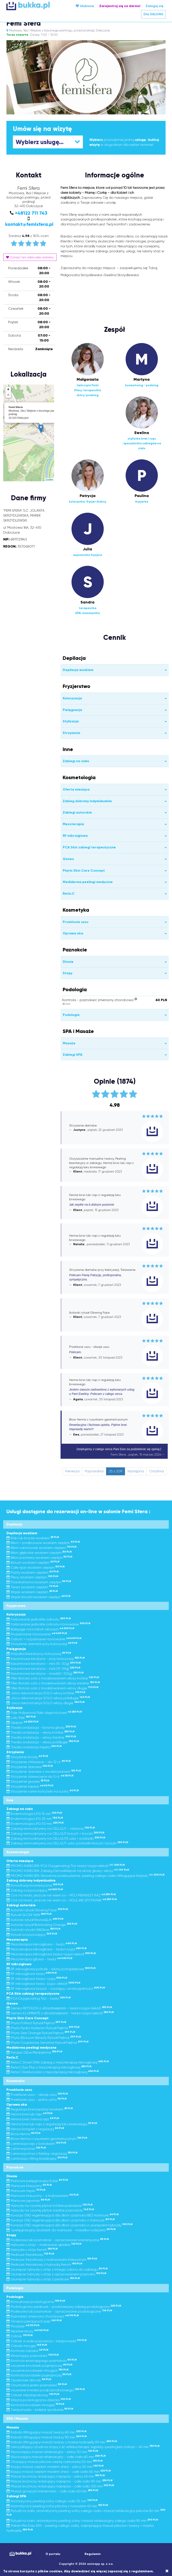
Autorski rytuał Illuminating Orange (41, 1925)
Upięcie (22, 1722)
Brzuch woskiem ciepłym (32, 1562)
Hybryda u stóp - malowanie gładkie (43, 2245)
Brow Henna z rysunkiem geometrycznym (46, 2139)
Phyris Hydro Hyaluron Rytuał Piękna (42, 2028)
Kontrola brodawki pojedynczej (38, 2375)
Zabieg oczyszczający (34, 1890)
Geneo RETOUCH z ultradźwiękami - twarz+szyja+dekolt (59, 2008)
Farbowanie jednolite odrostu (38, 1619)
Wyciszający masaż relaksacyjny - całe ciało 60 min (56, 2457)
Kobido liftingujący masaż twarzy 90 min (46, 2437)
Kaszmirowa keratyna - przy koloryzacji (45, 1659)
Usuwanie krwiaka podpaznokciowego (45, 2390)
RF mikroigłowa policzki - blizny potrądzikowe (51, 1969)
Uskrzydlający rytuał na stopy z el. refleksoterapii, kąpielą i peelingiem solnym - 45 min (83, 2447)
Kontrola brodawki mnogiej (35, 2405)
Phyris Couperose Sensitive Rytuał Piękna (47, 2042)
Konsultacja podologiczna (35, 2302)
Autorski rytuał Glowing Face (37, 1910)
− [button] (8, 395)
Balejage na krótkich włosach (40, 1629)
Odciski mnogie (26, 2346)
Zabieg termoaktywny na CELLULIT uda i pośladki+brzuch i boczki (67, 1843)
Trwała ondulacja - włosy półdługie (42, 1742)
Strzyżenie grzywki (27, 1781)
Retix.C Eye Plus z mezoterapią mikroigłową (48, 2067)
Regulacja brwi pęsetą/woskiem (39, 2109)
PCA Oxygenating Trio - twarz (38, 1998)
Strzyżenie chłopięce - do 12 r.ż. (38, 1762)
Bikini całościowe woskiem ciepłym (41, 1548)
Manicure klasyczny (29, 2186)
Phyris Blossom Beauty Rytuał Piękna (43, 2038)
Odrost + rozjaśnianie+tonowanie (43, 1639)
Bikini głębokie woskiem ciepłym (39, 1553)
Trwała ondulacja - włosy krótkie (40, 1732)
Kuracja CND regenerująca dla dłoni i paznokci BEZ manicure (62, 2215)
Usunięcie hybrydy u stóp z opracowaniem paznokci (56, 2274)
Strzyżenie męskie (29, 1786)
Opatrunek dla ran (28, 2380)
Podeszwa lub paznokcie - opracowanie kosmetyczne (57, 2240)
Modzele (22, 2326)
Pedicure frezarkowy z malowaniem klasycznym (51, 2259)
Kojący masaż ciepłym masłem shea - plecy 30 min (55, 2467)
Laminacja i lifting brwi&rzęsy (36, 2158)
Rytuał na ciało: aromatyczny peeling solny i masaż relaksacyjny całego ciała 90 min (82, 2521)
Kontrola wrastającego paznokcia (41, 2361)
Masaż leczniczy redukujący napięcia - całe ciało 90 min (59, 2481)
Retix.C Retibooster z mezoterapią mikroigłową (52, 2072)
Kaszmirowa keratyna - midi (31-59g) (43, 1669)
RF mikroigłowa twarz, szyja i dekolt (43, 1984)
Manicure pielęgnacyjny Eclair (37, 2181)
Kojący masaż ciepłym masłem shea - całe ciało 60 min (58, 2472)
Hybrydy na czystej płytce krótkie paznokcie (49, 2206)
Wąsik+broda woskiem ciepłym (38, 1597)
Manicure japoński (28, 2201)
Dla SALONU (153, 14)
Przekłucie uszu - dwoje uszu (37, 2095)
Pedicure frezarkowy (30, 2255)
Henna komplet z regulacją (35, 2129)
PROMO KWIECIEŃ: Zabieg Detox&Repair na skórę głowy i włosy (67, 1871)
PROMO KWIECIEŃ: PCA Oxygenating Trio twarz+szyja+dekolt (65, 1866)
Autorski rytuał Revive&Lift (34, 1920)
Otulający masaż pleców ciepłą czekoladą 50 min (54, 2462)
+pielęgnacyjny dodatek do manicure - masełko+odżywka (61, 2230)
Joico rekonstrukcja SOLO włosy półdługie (48, 1698)
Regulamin (93, 2554)
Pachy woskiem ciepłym (32, 1572)
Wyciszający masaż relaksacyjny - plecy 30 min (52, 2452)
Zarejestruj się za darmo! (119, 6)
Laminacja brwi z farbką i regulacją (42, 2153)
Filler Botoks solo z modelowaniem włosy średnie (53, 1683)
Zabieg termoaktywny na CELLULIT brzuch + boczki (55, 1833)
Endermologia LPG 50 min (35, 1824)
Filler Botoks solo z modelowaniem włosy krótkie (52, 1678)
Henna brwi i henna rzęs (32, 2119)
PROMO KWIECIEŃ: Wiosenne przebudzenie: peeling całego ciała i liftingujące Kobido (85, 1876)
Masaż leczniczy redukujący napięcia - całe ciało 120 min (60, 2486)
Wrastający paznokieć (32, 2356)
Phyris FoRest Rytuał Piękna (36, 2023)
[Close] (167, 2571)
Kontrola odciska (27, 2351)
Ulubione (85, 6)
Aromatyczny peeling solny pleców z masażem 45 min (57, 2506)
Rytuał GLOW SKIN (29, 1915)
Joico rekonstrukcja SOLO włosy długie (45, 1703)
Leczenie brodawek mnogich (37, 2370)
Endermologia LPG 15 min (34, 1814)
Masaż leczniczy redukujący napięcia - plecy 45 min (55, 2476)
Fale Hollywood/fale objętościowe (44, 1713)
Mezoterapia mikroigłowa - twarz (41, 1944)
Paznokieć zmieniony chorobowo (42, 2316)
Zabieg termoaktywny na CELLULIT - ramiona (50, 1829)
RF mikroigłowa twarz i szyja (36, 1979)
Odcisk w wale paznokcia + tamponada (46, 2341)
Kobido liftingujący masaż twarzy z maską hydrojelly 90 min (61, 2442)
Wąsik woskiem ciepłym (32, 1592)
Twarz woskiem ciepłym (32, 1587)
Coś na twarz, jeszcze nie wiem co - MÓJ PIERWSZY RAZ (61, 1895)
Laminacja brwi (26, 2149)
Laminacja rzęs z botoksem (36, 2144)
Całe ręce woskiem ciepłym (35, 1567)
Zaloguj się (154, 6)
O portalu (53, 2554)
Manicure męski (25, 2191)
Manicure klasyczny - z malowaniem (42, 2196)
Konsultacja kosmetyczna (34, 1885)
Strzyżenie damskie (29, 1767)
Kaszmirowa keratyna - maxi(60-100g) (45, 1673)
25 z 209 (115, 1471)
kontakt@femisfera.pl (29, 224)
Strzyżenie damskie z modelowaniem (43, 1772)
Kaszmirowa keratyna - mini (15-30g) (43, 1664)
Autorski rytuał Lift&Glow (33, 1930)
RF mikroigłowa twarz (31, 1974)
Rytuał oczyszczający (31, 1935)
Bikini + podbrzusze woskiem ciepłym (43, 1543)
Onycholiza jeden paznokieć (36, 2385)
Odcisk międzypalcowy (32, 2395)
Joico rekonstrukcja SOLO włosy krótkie (45, 1693)
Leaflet (49, 479)
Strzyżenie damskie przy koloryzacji (41, 1644)
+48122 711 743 (31, 213)
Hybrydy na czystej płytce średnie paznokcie (50, 2210)
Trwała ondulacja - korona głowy (41, 1727)
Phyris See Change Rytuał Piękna (40, 2033)
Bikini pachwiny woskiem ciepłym (39, 1558)
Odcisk (19, 2336)
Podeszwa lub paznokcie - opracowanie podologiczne (59, 2311)
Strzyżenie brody (27, 1757)
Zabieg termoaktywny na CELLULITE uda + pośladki (55, 1838)
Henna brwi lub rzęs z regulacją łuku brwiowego (51, 2124)
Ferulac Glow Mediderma (34, 2052)
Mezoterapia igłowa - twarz (39, 1959)
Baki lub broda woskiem (32, 1538)
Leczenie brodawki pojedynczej (39, 2366)
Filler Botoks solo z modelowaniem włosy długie (52, 1688)
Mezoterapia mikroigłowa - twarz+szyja (46, 1949)
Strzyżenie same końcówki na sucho (42, 1791)
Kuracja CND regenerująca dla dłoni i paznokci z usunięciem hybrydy (69, 2225)
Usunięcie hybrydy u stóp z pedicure (43, 2279)
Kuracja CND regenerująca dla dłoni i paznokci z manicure (60, 2220)
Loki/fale (21, 1718)
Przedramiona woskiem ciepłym (38, 1582)
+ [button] (8, 389)
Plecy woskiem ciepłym (32, 1577)
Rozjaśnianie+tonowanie (36, 1634)
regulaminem (142, 2571)
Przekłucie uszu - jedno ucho (36, 2099)
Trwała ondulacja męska (34, 1747)
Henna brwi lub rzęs (29, 2114)
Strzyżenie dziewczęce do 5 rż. (39, 1776)
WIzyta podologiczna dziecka (38, 2400)
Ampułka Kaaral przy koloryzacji (38, 1654)
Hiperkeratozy (27, 2331)
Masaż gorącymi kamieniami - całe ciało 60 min (52, 2491)
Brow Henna (23, 2134)
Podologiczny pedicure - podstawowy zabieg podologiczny (63, 2307)
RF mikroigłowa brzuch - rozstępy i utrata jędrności (55, 1989)
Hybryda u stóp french (32, 2250)
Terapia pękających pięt (34, 2321)
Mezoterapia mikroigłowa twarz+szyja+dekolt (51, 1954)
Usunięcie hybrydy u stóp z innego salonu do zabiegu (57, 2269)
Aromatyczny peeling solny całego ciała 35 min (51, 2501)
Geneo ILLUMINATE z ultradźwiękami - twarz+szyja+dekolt (60, 2013)
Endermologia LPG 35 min (34, 1819)
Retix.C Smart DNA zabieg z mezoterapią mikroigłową (57, 2062)
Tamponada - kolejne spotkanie (39, 2410)
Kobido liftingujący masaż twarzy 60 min (46, 2432)
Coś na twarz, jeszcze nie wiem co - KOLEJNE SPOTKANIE (61, 1900)
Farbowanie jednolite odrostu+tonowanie (48, 1624)
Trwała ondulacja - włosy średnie (41, 1737)
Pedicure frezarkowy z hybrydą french (44, 2264)
